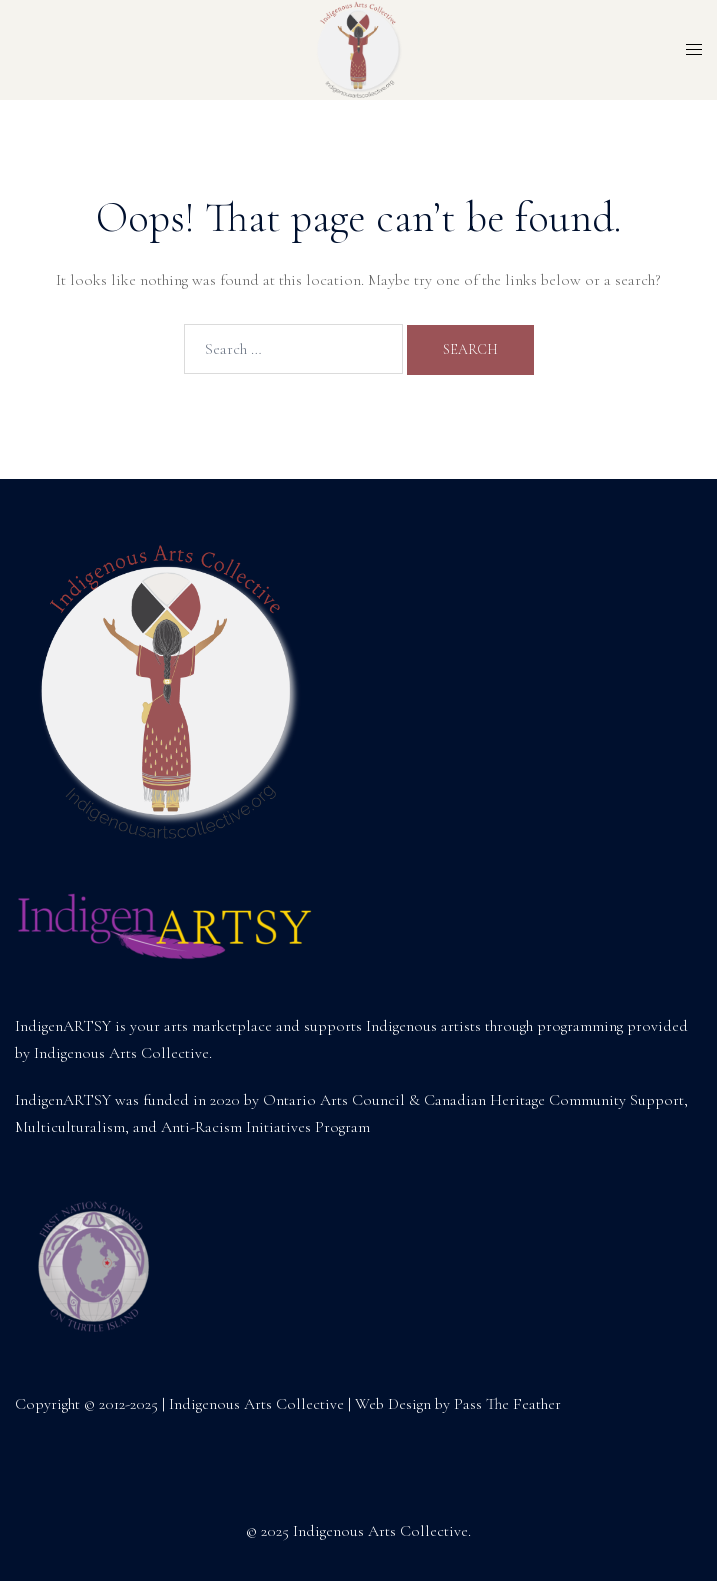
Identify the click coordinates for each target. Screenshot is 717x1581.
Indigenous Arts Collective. (123, 1053)
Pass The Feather (507, 1404)
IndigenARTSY (63, 1026)
